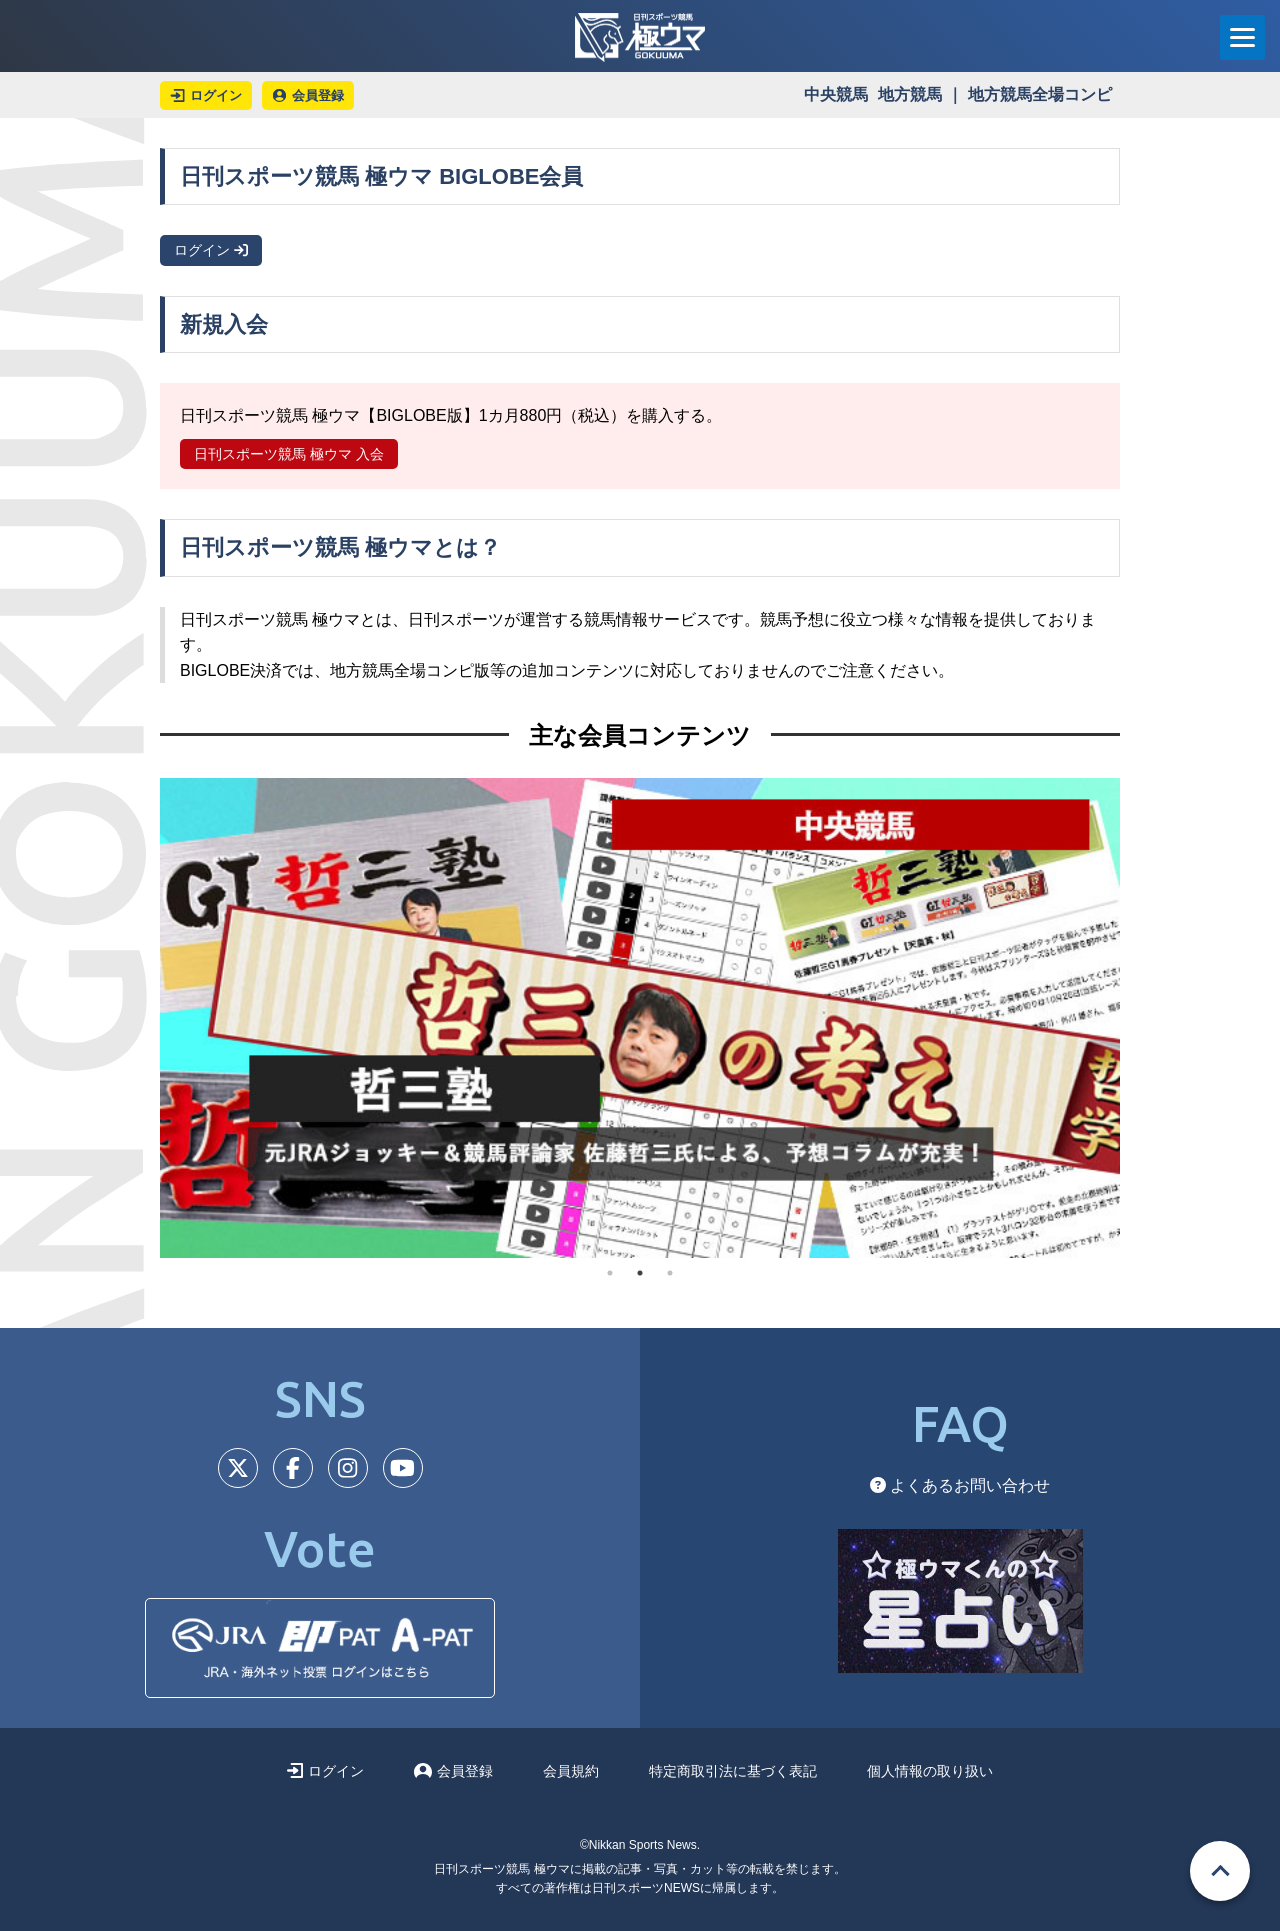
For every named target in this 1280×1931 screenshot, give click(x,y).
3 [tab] (670, 1273)
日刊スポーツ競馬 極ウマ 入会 (289, 454)
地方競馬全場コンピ (1040, 94)
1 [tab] (610, 1273)
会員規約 (571, 1771)
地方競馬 (910, 94)
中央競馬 (836, 94)
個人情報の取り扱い (930, 1771)
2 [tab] (640, 1273)
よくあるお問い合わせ (960, 1485)
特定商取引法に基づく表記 (733, 1771)
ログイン (211, 250)
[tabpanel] (640, 1018)
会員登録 (453, 1771)
